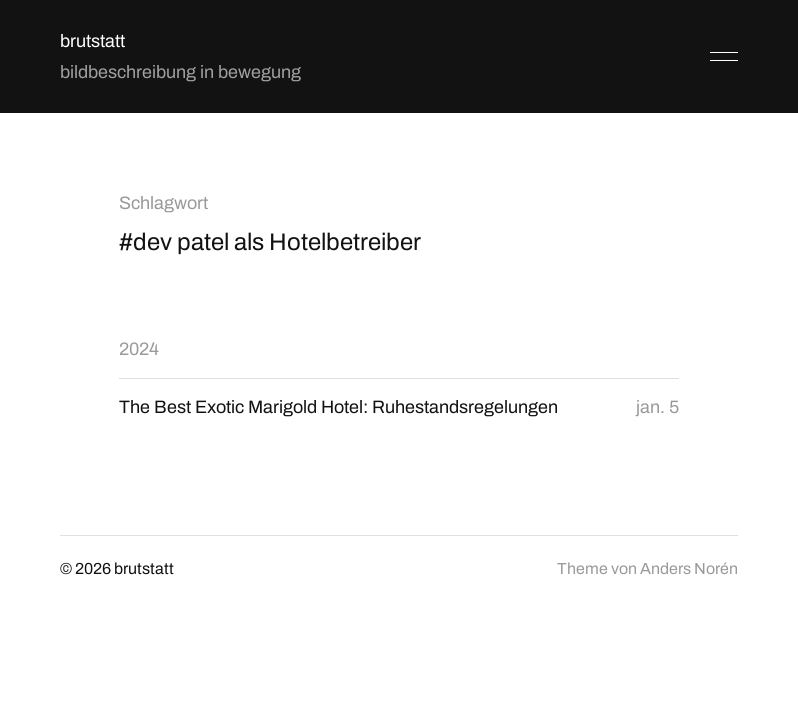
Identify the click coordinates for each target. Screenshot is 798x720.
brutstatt (92, 41)
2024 (139, 349)
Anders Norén (689, 568)
